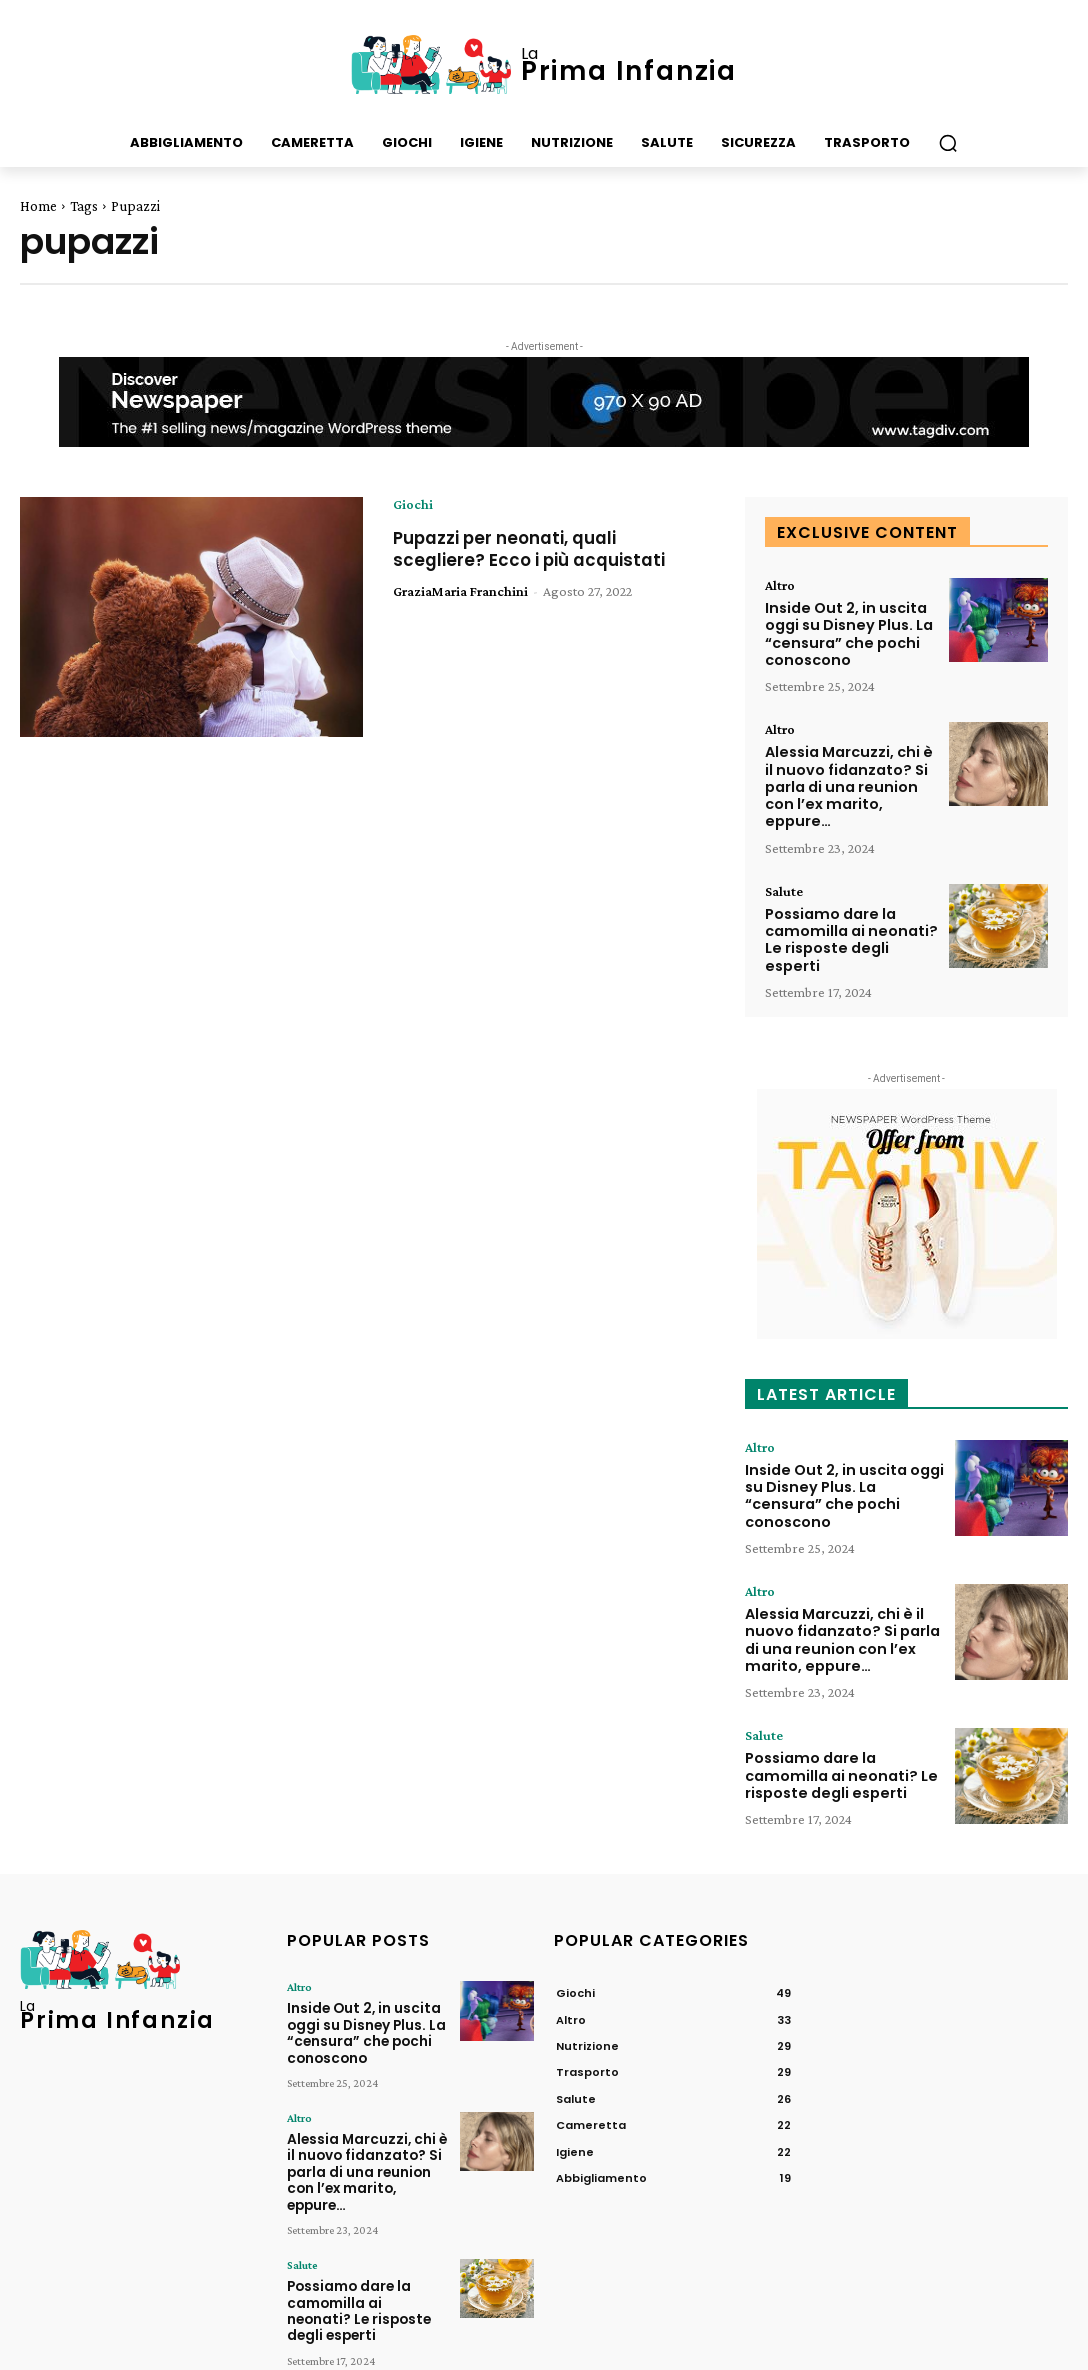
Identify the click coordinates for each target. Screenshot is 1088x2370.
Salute (784, 886)
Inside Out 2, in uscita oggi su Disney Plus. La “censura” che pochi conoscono (846, 633)
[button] (948, 143)
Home (38, 206)
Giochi (413, 504)
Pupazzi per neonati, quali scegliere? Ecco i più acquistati (536, 548)
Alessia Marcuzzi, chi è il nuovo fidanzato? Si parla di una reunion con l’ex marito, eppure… (847, 783)
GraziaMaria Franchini (460, 591)
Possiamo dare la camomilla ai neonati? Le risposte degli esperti (847, 934)
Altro (780, 585)
